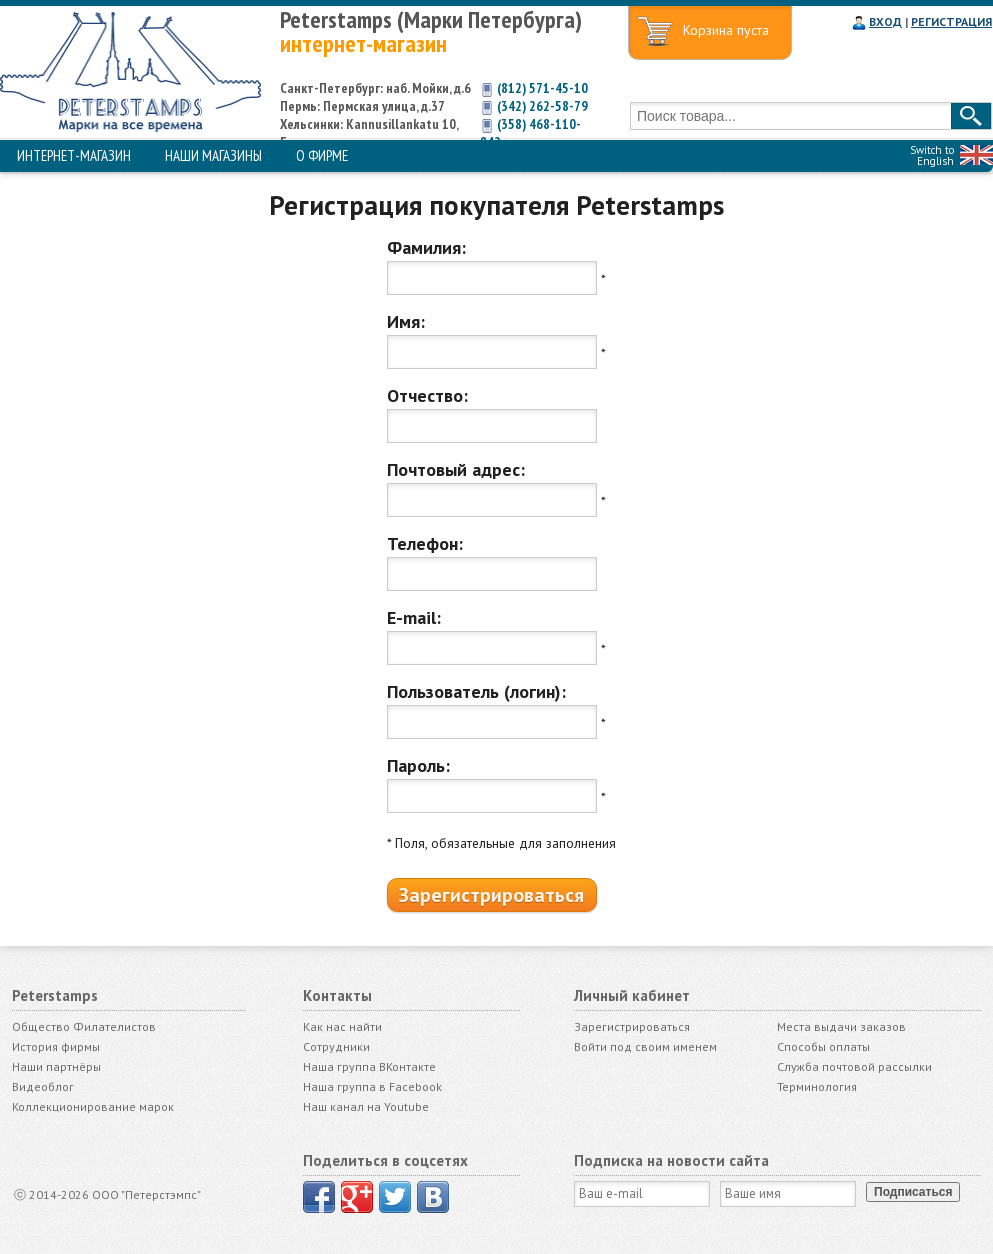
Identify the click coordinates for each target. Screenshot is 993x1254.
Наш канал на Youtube (366, 1106)
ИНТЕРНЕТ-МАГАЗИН (74, 155)
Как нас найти (342, 1026)
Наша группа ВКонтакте (369, 1066)
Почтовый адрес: (456, 469)
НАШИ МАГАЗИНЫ (213, 155)
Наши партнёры (56, 1066)
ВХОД (885, 21)
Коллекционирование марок (93, 1106)
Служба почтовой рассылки (854, 1066)
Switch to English (932, 155)
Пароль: (418, 765)
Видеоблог (43, 1086)
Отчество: (427, 395)
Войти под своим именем (645, 1046)
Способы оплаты (823, 1046)
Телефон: (425, 543)
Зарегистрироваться (632, 1026)
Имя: (406, 321)
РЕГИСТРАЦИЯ (951, 21)
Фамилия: (426, 247)
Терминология (817, 1086)
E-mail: (414, 617)
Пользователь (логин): (476, 691)
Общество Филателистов (84, 1026)
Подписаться (913, 1192)
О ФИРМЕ (322, 155)
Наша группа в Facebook (372, 1086)
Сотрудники (336, 1046)
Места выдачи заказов (841, 1026)
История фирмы (56, 1046)
